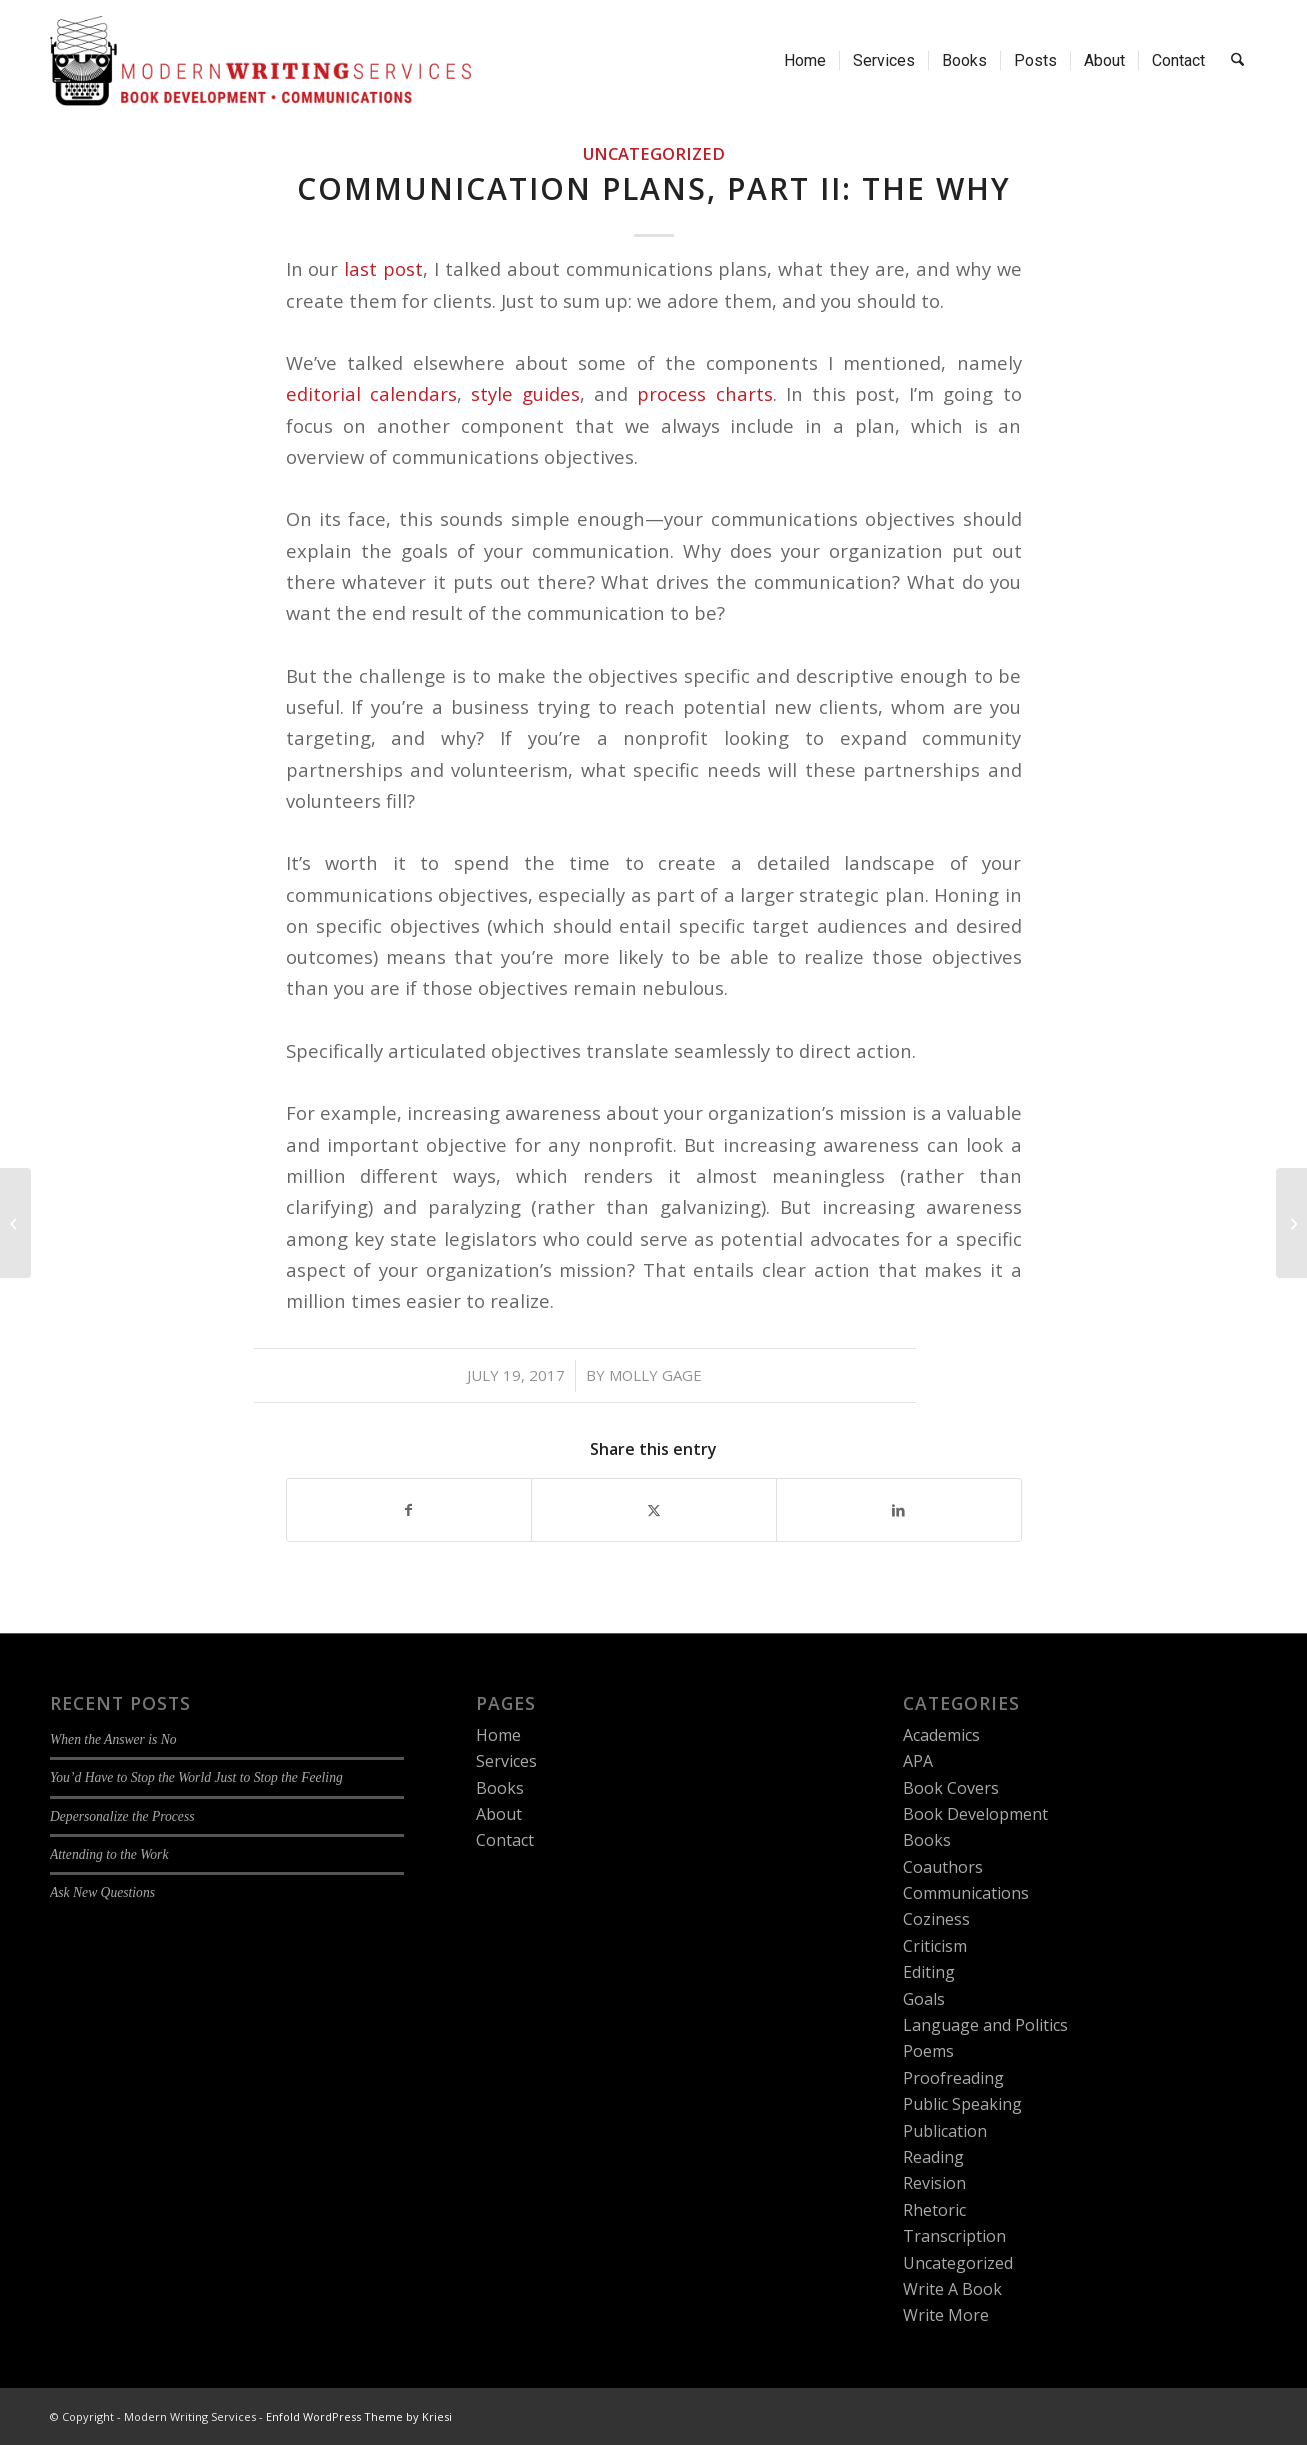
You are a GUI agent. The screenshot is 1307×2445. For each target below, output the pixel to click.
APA (918, 1761)
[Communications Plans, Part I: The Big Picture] (15, 1223)
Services (506, 1761)
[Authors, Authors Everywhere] (1291, 1223)
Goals (924, 1999)
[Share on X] (654, 1510)
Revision (934, 2183)
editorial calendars (371, 393)
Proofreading (953, 2078)
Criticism (935, 1946)
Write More (946, 2315)
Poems (928, 2051)
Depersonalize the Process (122, 1816)
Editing (929, 1972)
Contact (505, 1840)
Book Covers (951, 1788)
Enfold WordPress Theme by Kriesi (359, 2416)
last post (383, 268)
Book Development (975, 1814)
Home (498, 1735)
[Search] (1238, 61)
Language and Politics (985, 2025)
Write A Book (952, 2289)
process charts (704, 393)
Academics (941, 1735)
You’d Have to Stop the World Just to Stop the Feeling (196, 1777)
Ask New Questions (102, 1892)
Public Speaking (962, 2104)
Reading (933, 2157)
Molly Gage (655, 1375)
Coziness (936, 1919)
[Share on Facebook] (409, 1510)
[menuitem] (806, 61)
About (499, 1814)
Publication (945, 2131)
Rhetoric (934, 2210)
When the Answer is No (113, 1739)
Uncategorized (654, 153)
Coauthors (943, 1867)
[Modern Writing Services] (260, 61)
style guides (525, 393)
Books (500, 1788)
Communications (966, 1893)
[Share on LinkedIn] (899, 1510)
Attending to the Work (109, 1854)
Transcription (954, 2236)
